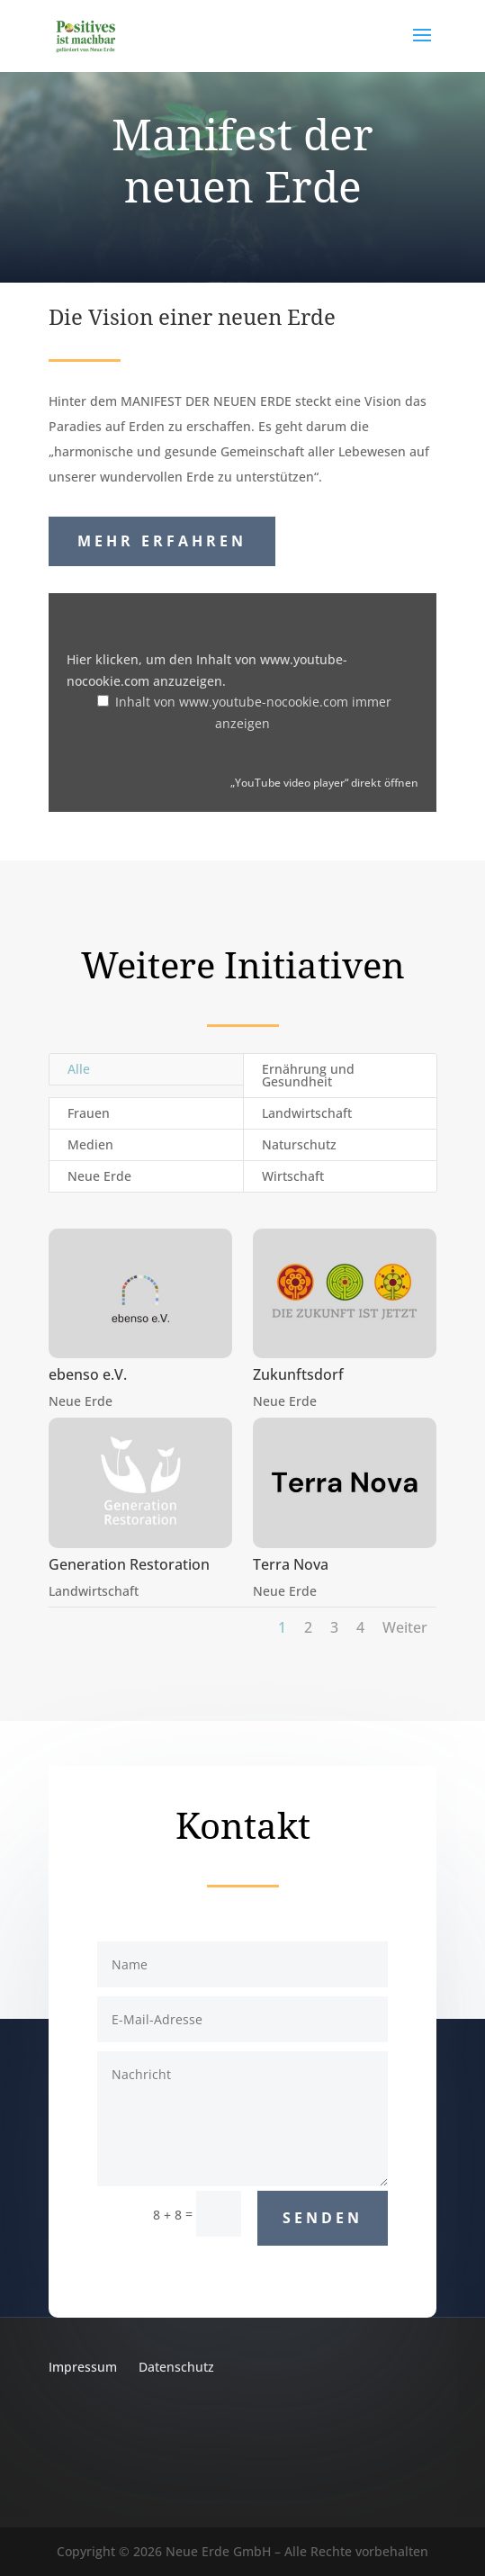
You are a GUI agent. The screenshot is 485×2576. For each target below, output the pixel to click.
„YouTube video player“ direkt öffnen (324, 782)
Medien (90, 1144)
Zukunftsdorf (298, 1374)
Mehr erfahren (162, 541)
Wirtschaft (293, 1175)
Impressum (83, 2366)
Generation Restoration (128, 1564)
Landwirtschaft (307, 1112)
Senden (323, 2218)
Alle (78, 1068)
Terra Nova (290, 1564)
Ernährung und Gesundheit (308, 1075)
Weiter (404, 1627)
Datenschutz (176, 2366)
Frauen (88, 1112)
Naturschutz (299, 1144)
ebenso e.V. (87, 1374)
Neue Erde (99, 1175)
